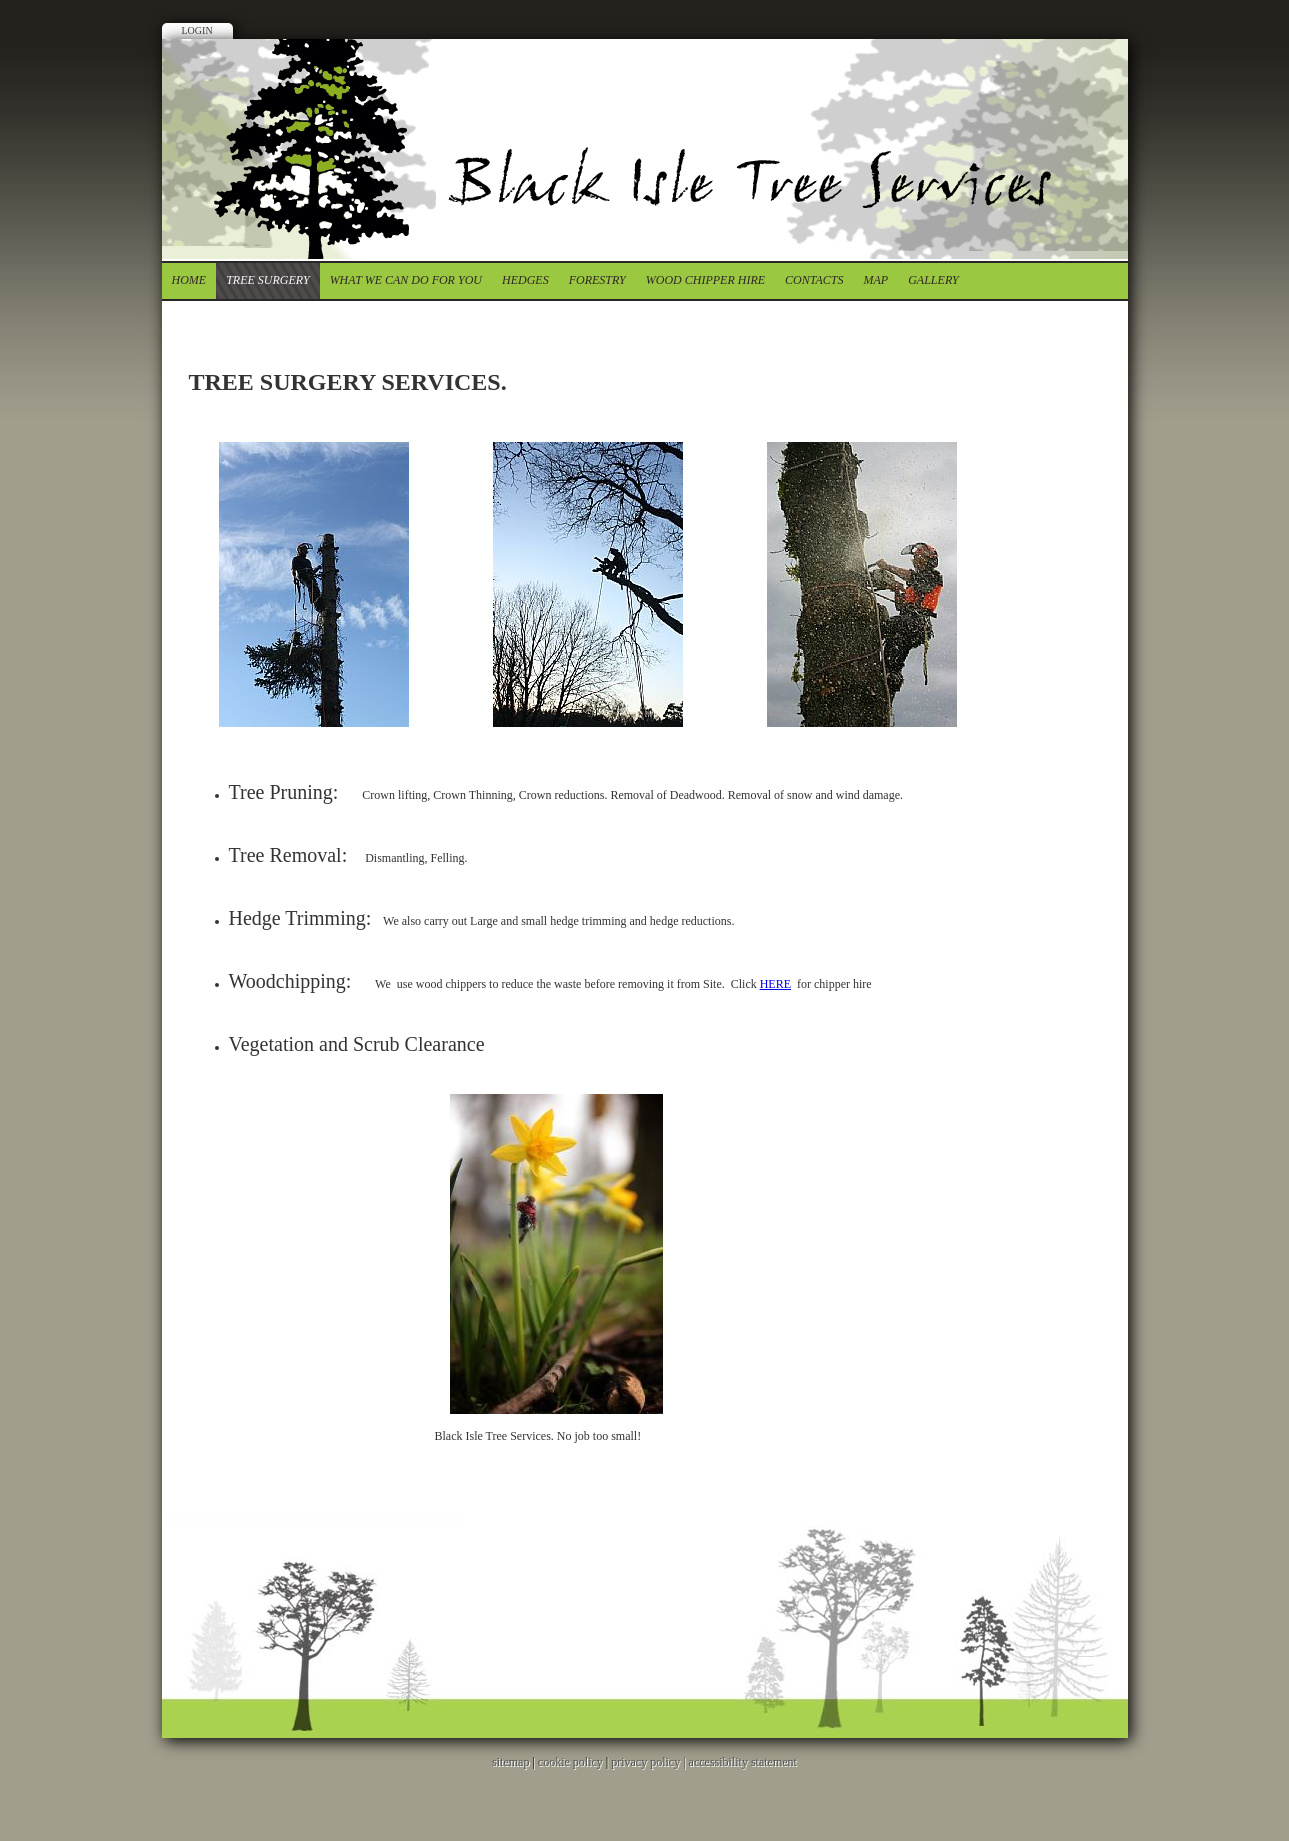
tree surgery (267, 280)
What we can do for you (406, 280)
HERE (775, 984)
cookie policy (570, 1762)
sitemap (510, 1762)
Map (876, 280)
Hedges (525, 280)
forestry (597, 280)
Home (189, 280)
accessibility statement (743, 1762)
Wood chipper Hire (705, 280)
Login (197, 30)
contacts (814, 280)
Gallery (933, 280)
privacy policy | (649, 1762)
